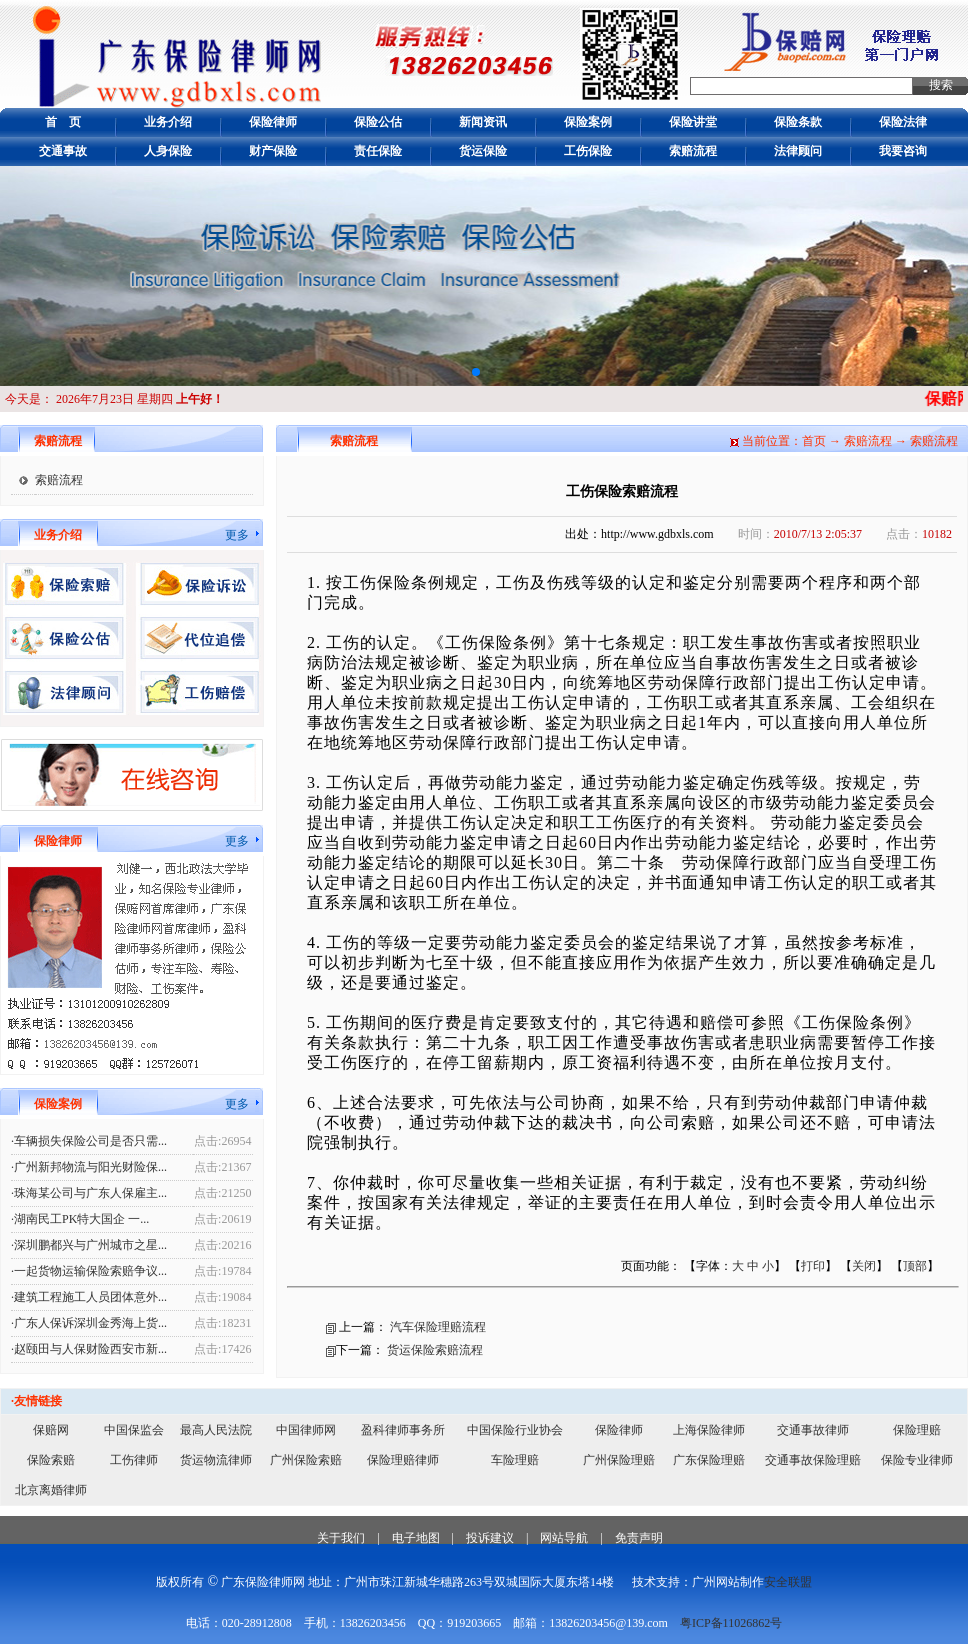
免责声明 (639, 1538)
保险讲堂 (693, 122)
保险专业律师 (917, 1460)
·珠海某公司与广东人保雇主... (89, 1193)
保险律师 (273, 122)
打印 (813, 1266)
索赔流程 (693, 151)
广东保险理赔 (709, 1460)
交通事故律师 (813, 1430)
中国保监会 (134, 1430)
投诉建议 (490, 1538)
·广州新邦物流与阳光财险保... (89, 1167)
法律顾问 (798, 151)
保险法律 (903, 122)
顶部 (915, 1266)
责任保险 (378, 151)
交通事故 (63, 151)
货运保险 (483, 151)
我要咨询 (903, 151)
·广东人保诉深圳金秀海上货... (89, 1323)
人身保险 (168, 151)
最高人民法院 (216, 1430)
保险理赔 (917, 1430)
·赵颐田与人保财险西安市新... (89, 1349)
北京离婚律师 (51, 1490)
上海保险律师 (709, 1430)
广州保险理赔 (619, 1460)
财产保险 (273, 151)
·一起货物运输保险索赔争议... (89, 1271)
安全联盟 (788, 1582)
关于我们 (341, 1538)
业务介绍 (168, 122)
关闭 (864, 1266)
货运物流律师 (216, 1460)
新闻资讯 (483, 122)
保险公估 (378, 122)
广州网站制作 (728, 1582)
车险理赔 (515, 1460)
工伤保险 (588, 151)
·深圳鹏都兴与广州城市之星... (89, 1245)
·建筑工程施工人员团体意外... (89, 1297)
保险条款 (798, 122)
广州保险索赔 (306, 1460)
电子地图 (416, 1538)
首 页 (63, 122)
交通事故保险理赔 (813, 1460)
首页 (814, 441)
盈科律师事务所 (403, 1430)
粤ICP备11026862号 (731, 1623)
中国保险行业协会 (515, 1430)
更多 (237, 535)
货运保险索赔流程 (435, 1350)
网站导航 (564, 1538)
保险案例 (588, 122)
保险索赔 (51, 1460)
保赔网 (51, 1430)
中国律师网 (306, 1430)
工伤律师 (134, 1460)
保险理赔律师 (403, 1460)
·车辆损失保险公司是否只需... (89, 1141)
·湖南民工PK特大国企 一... (80, 1219)
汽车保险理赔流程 (438, 1327)
